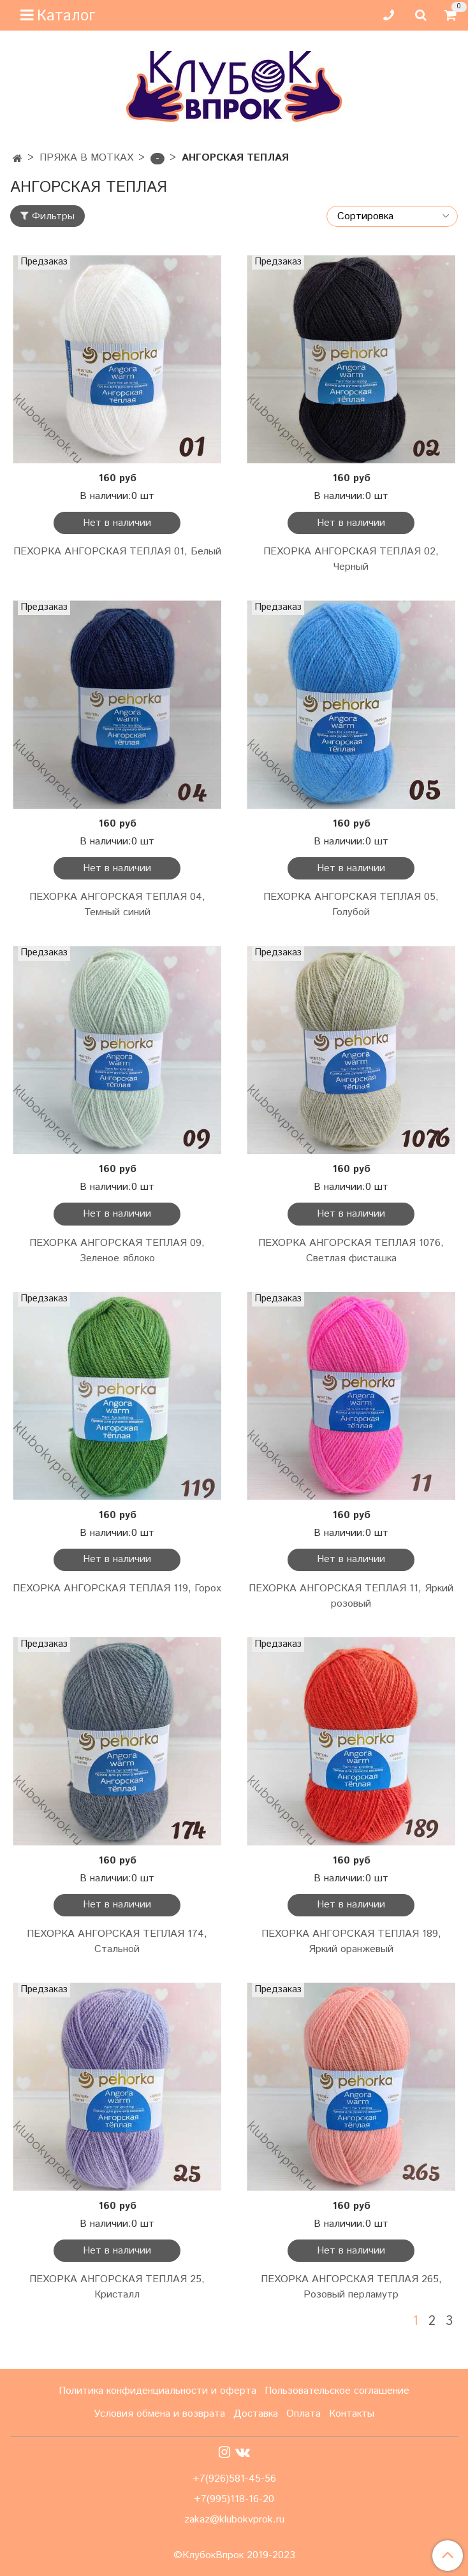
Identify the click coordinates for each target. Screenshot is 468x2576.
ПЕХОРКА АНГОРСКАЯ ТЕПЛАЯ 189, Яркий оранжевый (351, 1942)
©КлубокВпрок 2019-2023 (234, 2556)
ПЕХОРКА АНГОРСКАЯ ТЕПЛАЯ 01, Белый (117, 551)
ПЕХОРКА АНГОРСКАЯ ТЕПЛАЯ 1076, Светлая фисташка (351, 1251)
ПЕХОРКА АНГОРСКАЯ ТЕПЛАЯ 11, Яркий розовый (351, 1596)
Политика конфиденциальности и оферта (157, 2391)
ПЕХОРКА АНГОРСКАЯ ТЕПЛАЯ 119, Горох (117, 1588)
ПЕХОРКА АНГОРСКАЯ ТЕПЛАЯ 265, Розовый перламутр (351, 2287)
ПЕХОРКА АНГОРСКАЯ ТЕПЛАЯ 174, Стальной (117, 1942)
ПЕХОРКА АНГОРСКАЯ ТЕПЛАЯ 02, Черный (351, 559)
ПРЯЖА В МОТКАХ (86, 157)
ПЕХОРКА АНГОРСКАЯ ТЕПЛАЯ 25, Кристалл (117, 2287)
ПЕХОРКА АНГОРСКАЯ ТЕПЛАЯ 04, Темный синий (117, 905)
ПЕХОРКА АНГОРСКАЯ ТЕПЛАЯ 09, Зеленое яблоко (117, 1251)
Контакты (351, 2413)
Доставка (255, 2413)
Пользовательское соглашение (337, 2391)
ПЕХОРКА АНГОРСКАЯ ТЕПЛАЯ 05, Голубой (351, 905)
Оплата (303, 2413)
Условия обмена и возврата (159, 2413)
